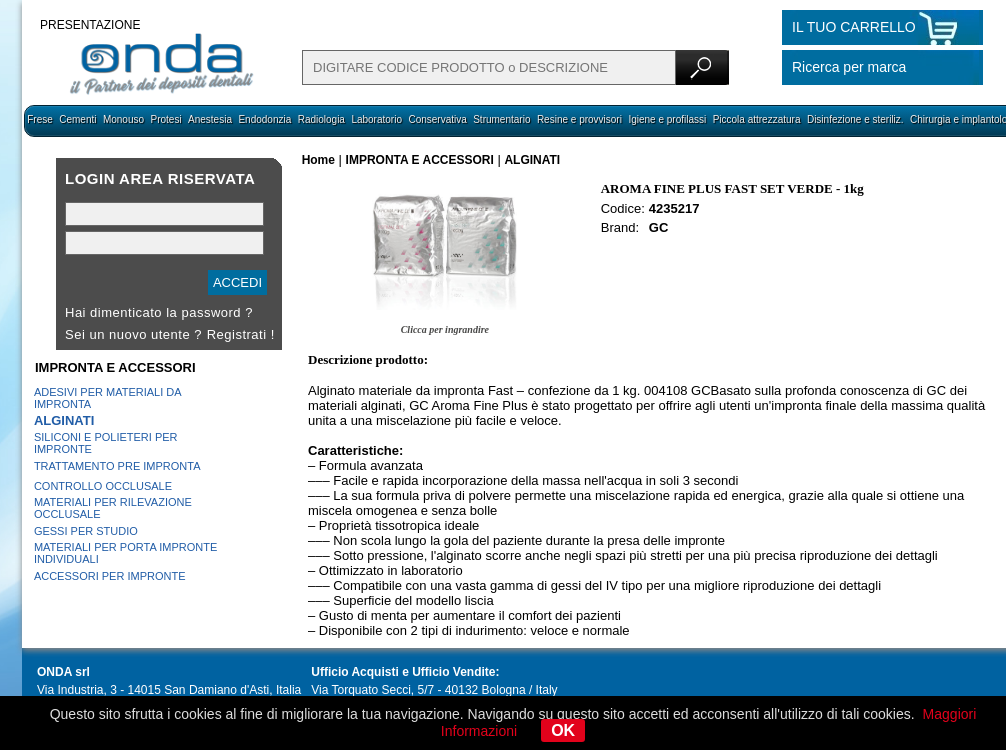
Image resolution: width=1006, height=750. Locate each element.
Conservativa (437, 119)
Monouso (123, 119)
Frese (40, 119)
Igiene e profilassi (667, 119)
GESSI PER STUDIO (86, 531)
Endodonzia (264, 119)
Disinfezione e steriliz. (855, 119)
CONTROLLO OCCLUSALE (103, 486)
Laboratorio (376, 119)
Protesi (165, 119)
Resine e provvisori (579, 119)
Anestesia (210, 119)
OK (563, 730)
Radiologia (321, 119)
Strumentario (501, 119)
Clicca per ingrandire (445, 329)
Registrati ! (241, 334)
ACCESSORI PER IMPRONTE (110, 576)
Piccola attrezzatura (757, 119)
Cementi (77, 119)
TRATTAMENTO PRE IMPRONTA (117, 466)
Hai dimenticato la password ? (159, 312)
